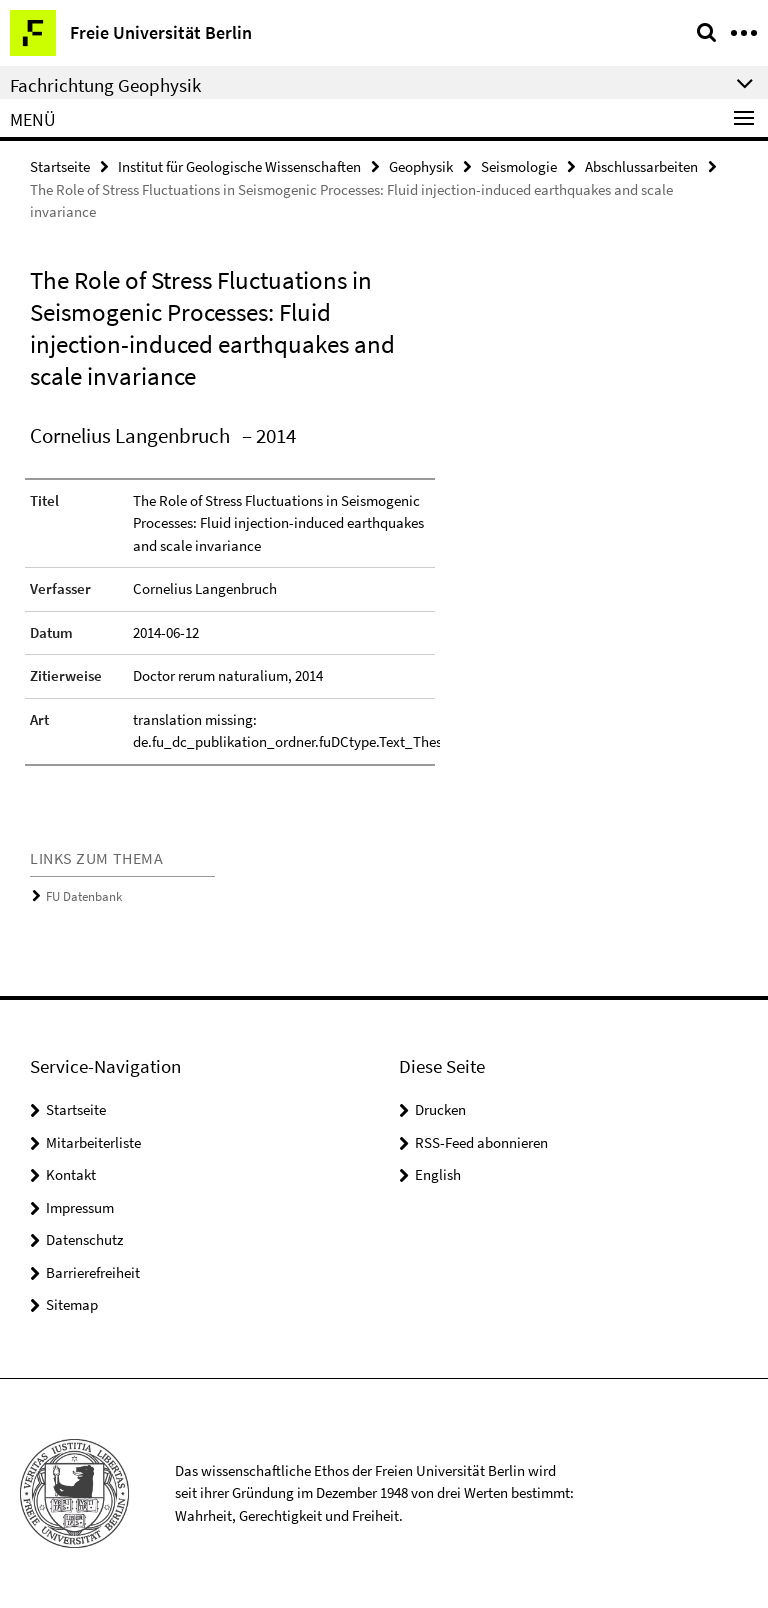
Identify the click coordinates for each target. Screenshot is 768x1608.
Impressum (80, 1207)
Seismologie (519, 166)
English (438, 1174)
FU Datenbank (84, 896)
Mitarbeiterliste (93, 1142)
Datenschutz (84, 1239)
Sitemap (72, 1304)
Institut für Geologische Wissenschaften (239, 166)
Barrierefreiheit (93, 1272)
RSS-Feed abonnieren (481, 1142)
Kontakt (71, 1174)
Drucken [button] (440, 1109)
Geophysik (421, 166)
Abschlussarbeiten (641, 166)
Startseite (60, 166)
